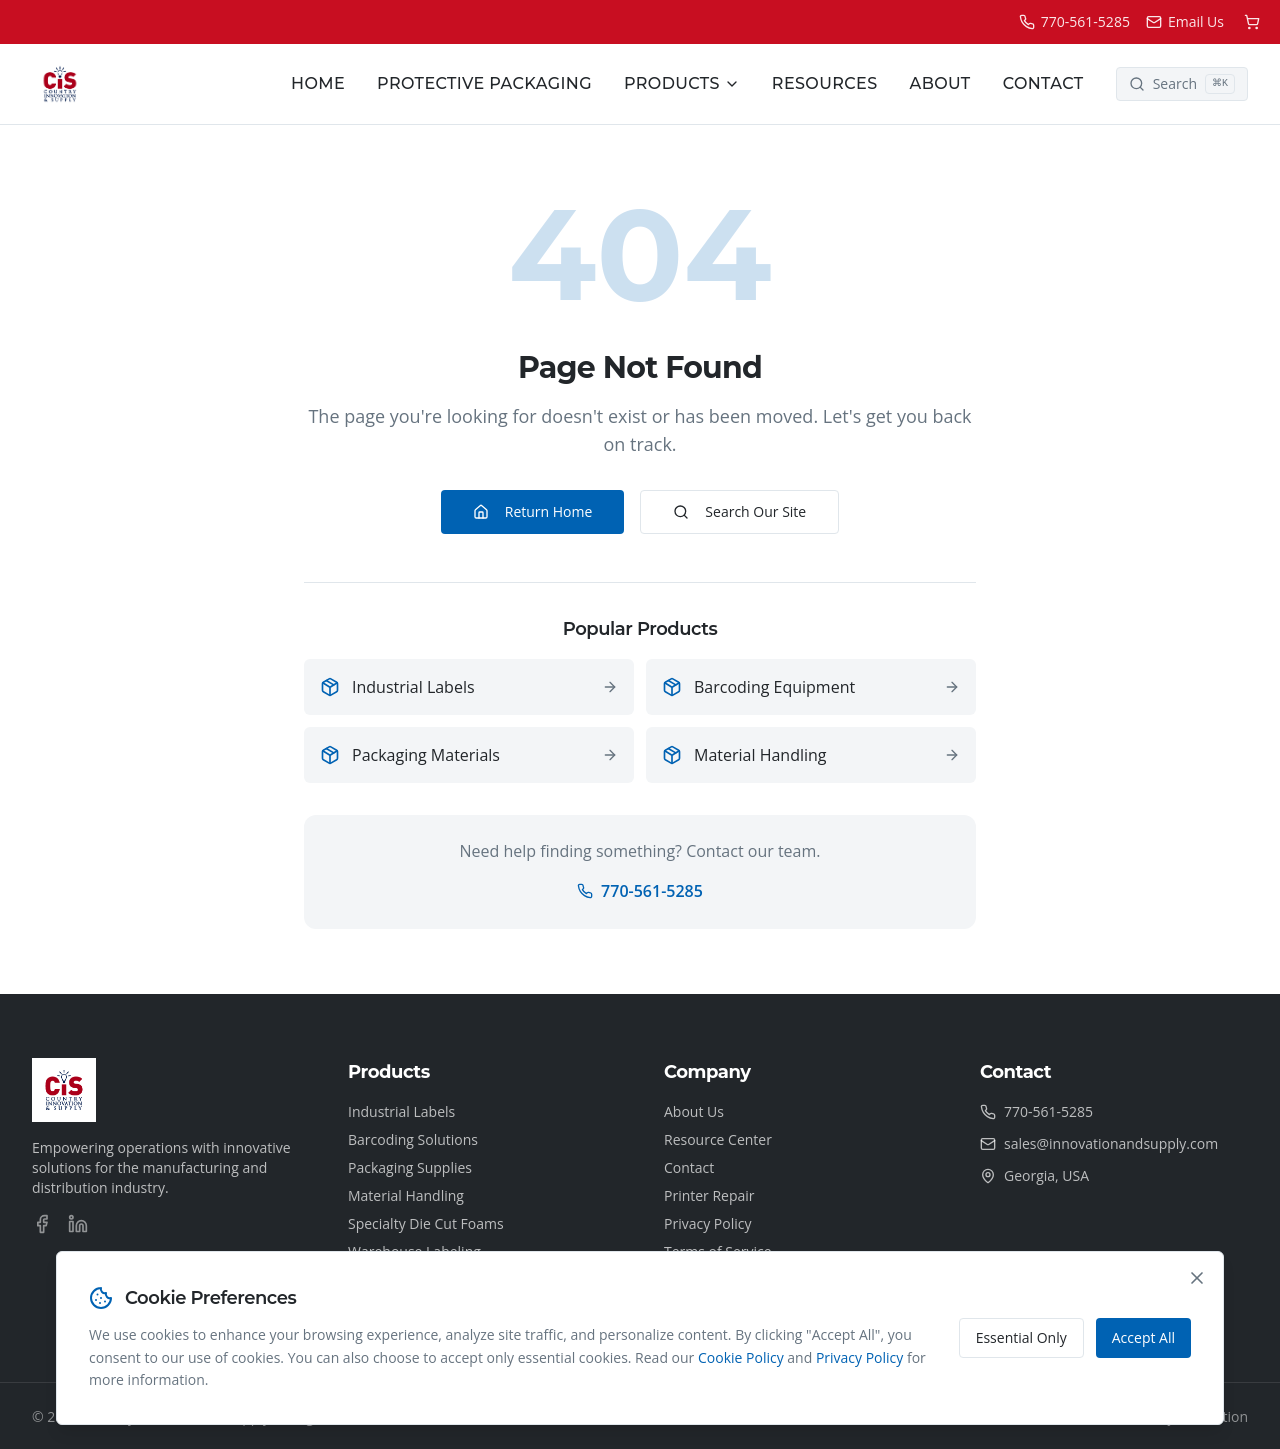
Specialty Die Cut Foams (426, 1223)
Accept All (1143, 1337)
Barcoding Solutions (413, 1139)
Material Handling (406, 1195)
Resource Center (718, 1139)
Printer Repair (709, 1195)
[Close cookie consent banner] (1197, 1278)
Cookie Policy (741, 1357)
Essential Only (1021, 1337)
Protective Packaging (484, 83)
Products (682, 83)
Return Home (533, 511)
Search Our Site (739, 511)
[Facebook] (42, 1224)
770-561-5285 (640, 891)
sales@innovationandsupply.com (1111, 1143)
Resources (825, 83)
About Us (694, 1111)
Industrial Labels (401, 1111)
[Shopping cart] (1252, 22)
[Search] (1182, 84)
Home (318, 83)
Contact (1043, 83)
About (940, 83)
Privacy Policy (707, 1223)
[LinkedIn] (78, 1224)
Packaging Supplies (410, 1167)
